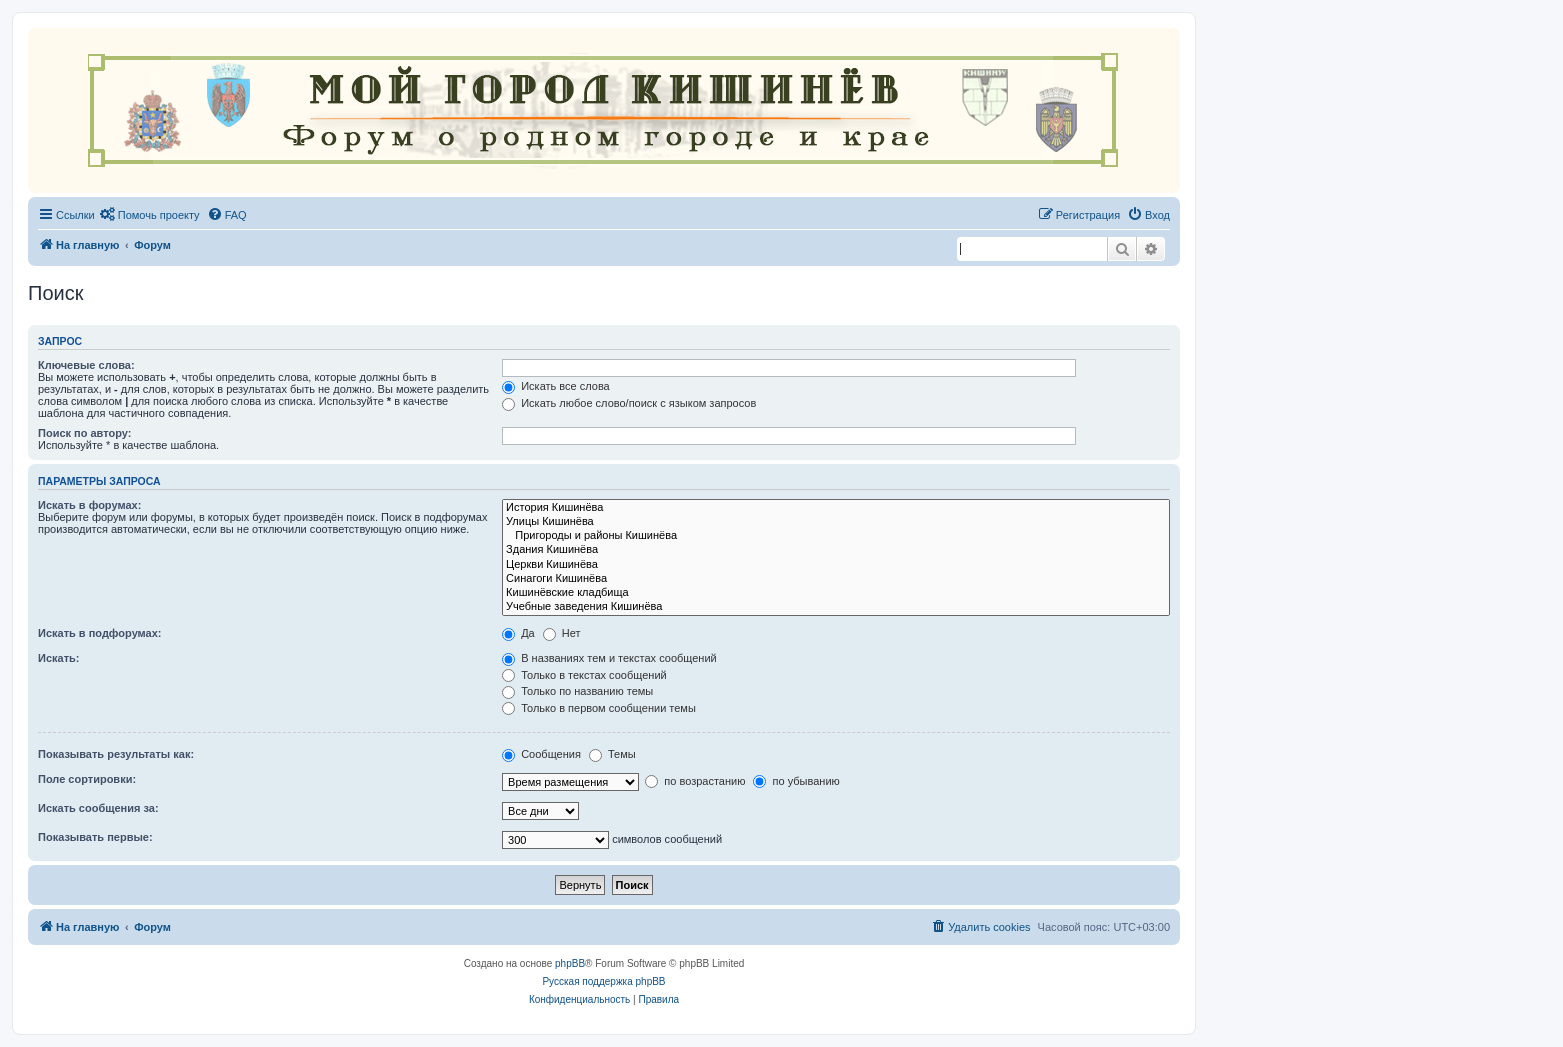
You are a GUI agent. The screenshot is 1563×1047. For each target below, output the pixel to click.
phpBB (570, 963)
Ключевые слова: (86, 365)
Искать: (58, 658)
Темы (612, 754)
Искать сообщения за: (98, 808)
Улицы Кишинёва (836, 522)
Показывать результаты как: (116, 754)
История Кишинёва (836, 508)
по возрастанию (695, 781)
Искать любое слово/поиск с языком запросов (629, 403)
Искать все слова (556, 386)
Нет (562, 633)
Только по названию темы (577, 691)
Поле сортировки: (87, 779)
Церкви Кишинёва (836, 565)
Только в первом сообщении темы (599, 708)
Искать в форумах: (89, 505)
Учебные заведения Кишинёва (836, 607)
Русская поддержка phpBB (603, 981)
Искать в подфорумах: (100, 633)
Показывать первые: (95, 837)
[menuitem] (150, 215)
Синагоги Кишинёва (836, 579)
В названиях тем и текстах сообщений (609, 658)
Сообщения (541, 754)
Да (518, 633)
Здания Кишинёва (836, 550)
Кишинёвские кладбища (836, 593)
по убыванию (796, 781)
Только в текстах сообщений (584, 675)
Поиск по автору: (84, 433)
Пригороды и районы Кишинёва (836, 536)
